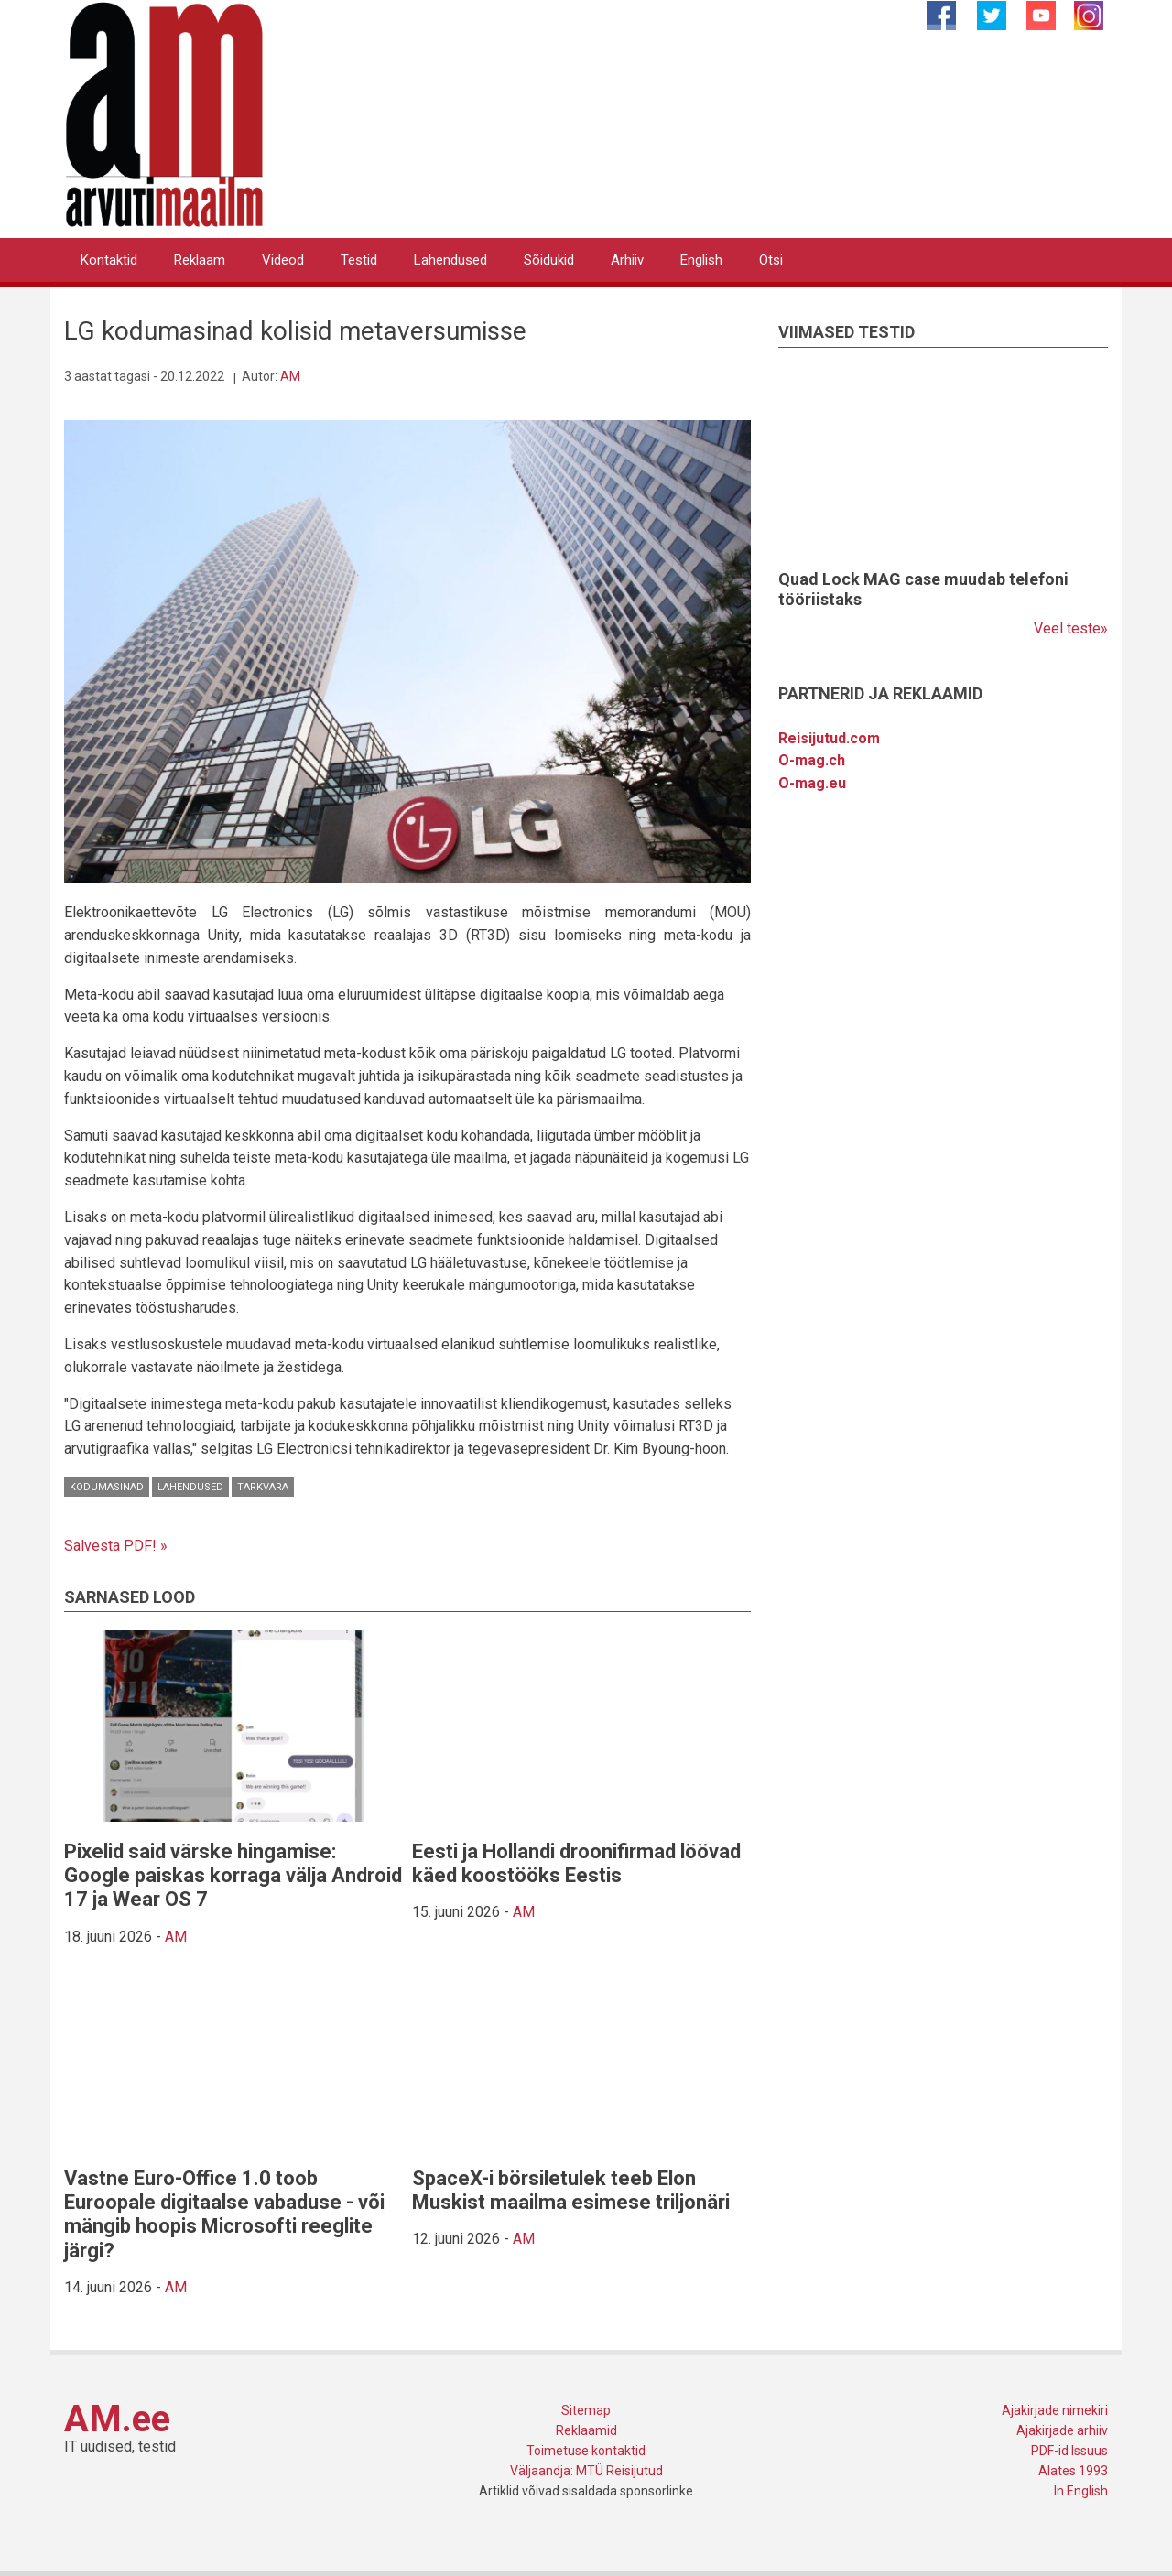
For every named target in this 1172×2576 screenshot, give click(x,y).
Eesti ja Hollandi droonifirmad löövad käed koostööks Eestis (576, 1863)
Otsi (771, 260)
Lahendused (450, 260)
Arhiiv (627, 260)
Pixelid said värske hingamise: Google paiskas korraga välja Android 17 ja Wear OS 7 (233, 1875)
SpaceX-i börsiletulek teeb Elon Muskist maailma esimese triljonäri (571, 2190)
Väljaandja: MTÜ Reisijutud (586, 2470)
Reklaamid (586, 2430)
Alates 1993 (1073, 2470)
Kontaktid (109, 260)
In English (1081, 2491)
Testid (359, 260)
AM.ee (117, 2419)
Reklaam (199, 260)
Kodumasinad (107, 1487)
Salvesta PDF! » (116, 1545)
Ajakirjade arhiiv (1062, 2430)
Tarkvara (262, 1487)
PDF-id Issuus (1069, 2450)
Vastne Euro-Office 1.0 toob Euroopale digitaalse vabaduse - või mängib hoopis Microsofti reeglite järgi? (224, 2214)
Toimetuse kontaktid (586, 2450)
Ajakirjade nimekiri (1055, 2410)
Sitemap (586, 2410)
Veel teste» (1071, 628)
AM (290, 376)
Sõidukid (549, 260)
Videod (283, 260)
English (701, 260)
